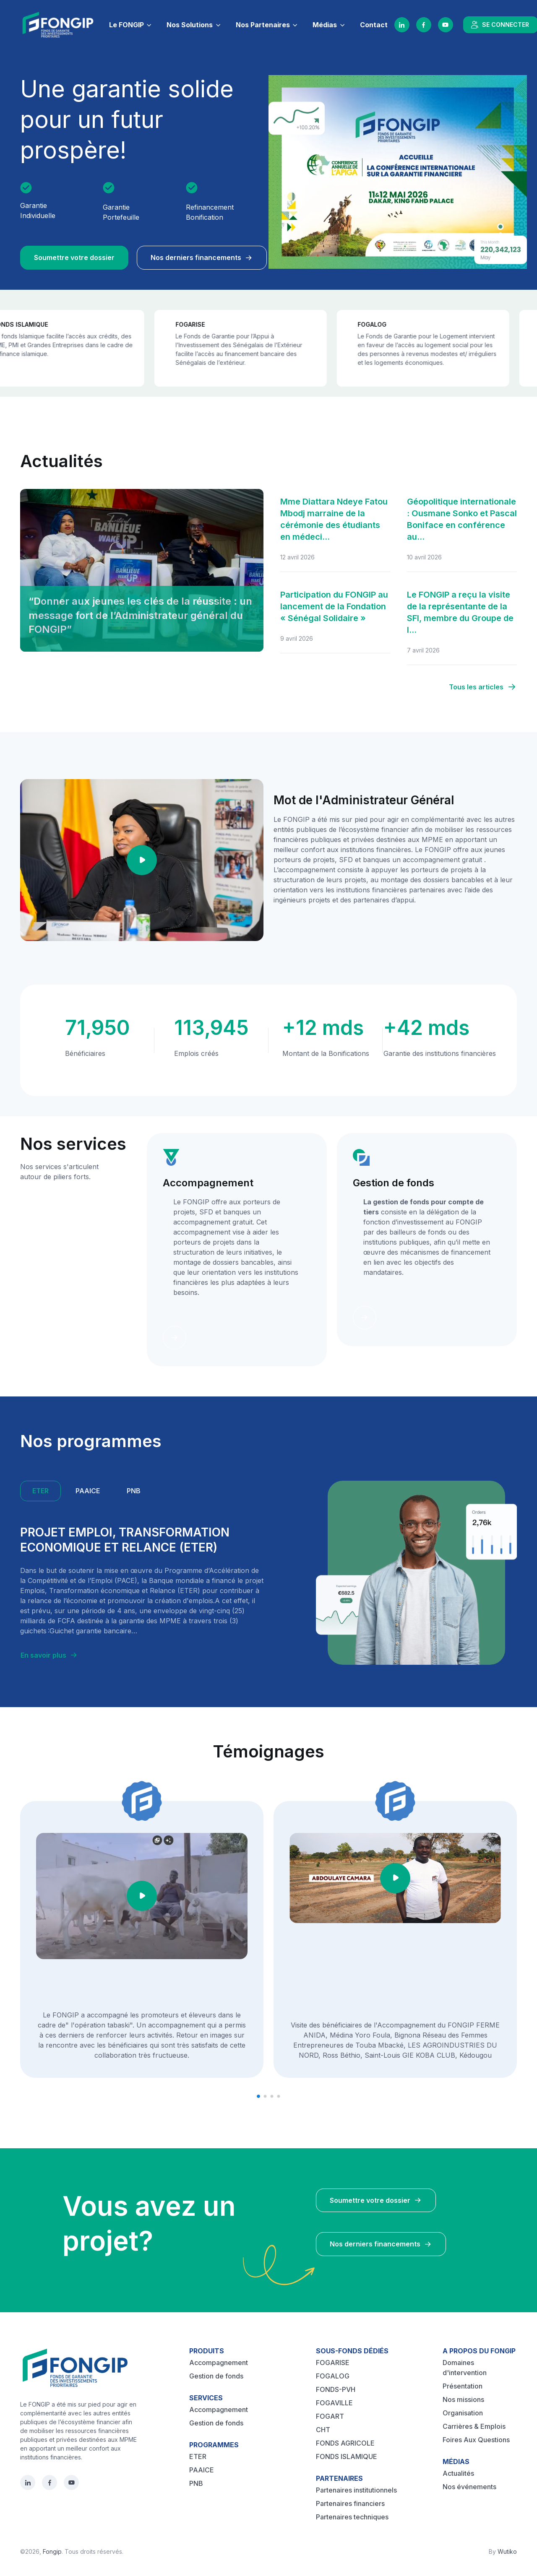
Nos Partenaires (263, 25)
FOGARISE (332, 2362)
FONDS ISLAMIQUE (346, 2456)
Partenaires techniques (352, 2517)
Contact (374, 25)
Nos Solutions (190, 25)
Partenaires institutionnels (356, 2490)
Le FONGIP (126, 25)
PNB (196, 2483)
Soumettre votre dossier (74, 257)
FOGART (330, 2416)
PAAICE (201, 2470)
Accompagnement (218, 2362)
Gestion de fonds (216, 2376)
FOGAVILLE (334, 2403)
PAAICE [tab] (88, 1491)
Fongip (52, 2551)
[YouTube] (445, 24)
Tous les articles (483, 687)
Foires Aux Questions (476, 2440)
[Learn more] (174, 1337)
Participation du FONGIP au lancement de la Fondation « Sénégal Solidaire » (334, 606)
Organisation (463, 2413)
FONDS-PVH (335, 2389)
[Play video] (142, 860)
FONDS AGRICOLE (345, 2443)
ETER (197, 2456)
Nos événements (469, 2486)
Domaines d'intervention (465, 2367)
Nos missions (463, 2399)
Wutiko (507, 2551)
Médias (325, 25)
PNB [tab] (134, 1491)
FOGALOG (332, 2376)
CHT (323, 2429)
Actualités (458, 2473)
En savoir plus (49, 1655)
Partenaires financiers (350, 2503)
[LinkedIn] (401, 24)
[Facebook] (423, 24)
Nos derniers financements (202, 257)
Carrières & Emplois (474, 2426)
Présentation (462, 2386)
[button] (258, 2096)
